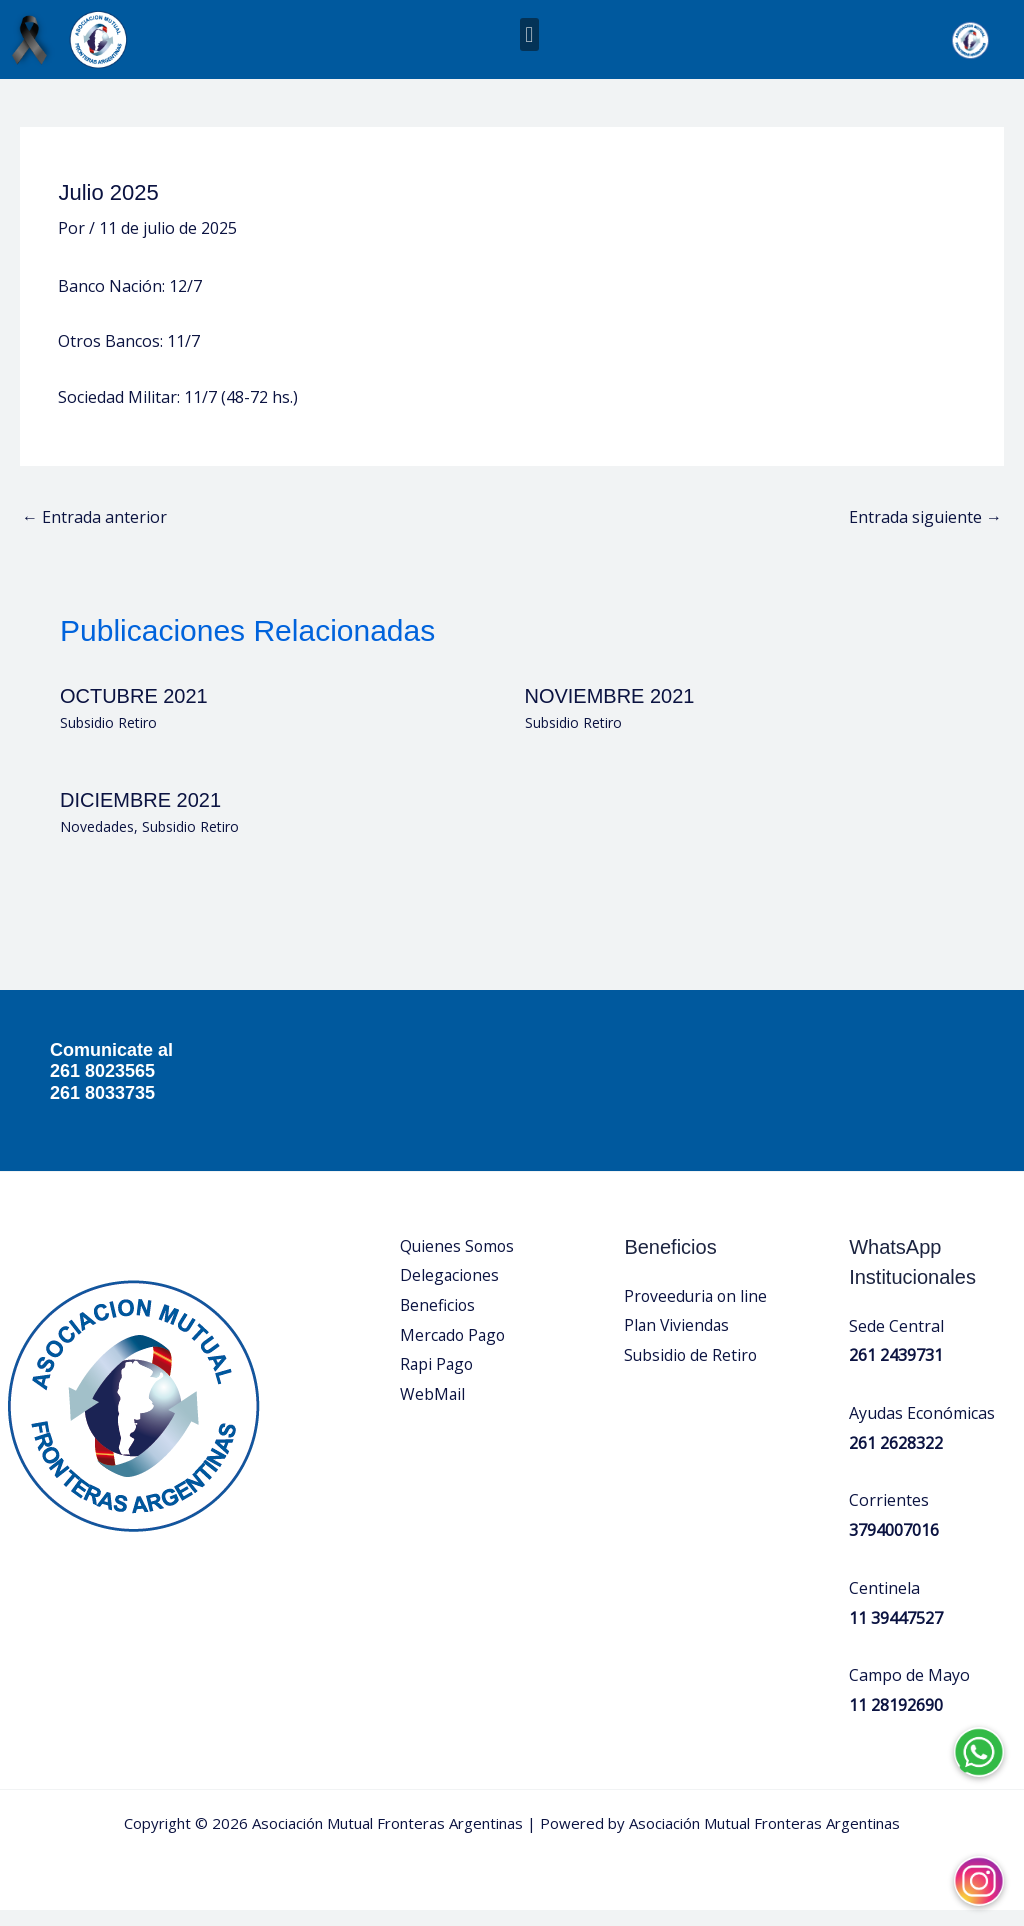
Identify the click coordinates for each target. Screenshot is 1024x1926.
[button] (529, 34)
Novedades (97, 843)
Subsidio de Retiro (692, 1371)
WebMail (433, 1410)
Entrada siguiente (925, 533)
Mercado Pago (454, 1351)
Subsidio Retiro (108, 738)
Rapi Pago (438, 1381)
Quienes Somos (458, 1262)
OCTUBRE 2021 (134, 712)
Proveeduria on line (697, 1312)
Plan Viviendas (678, 1342)
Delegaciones (450, 1292)
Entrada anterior (94, 533)
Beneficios (438, 1321)
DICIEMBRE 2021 (140, 817)
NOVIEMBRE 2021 (610, 712)
